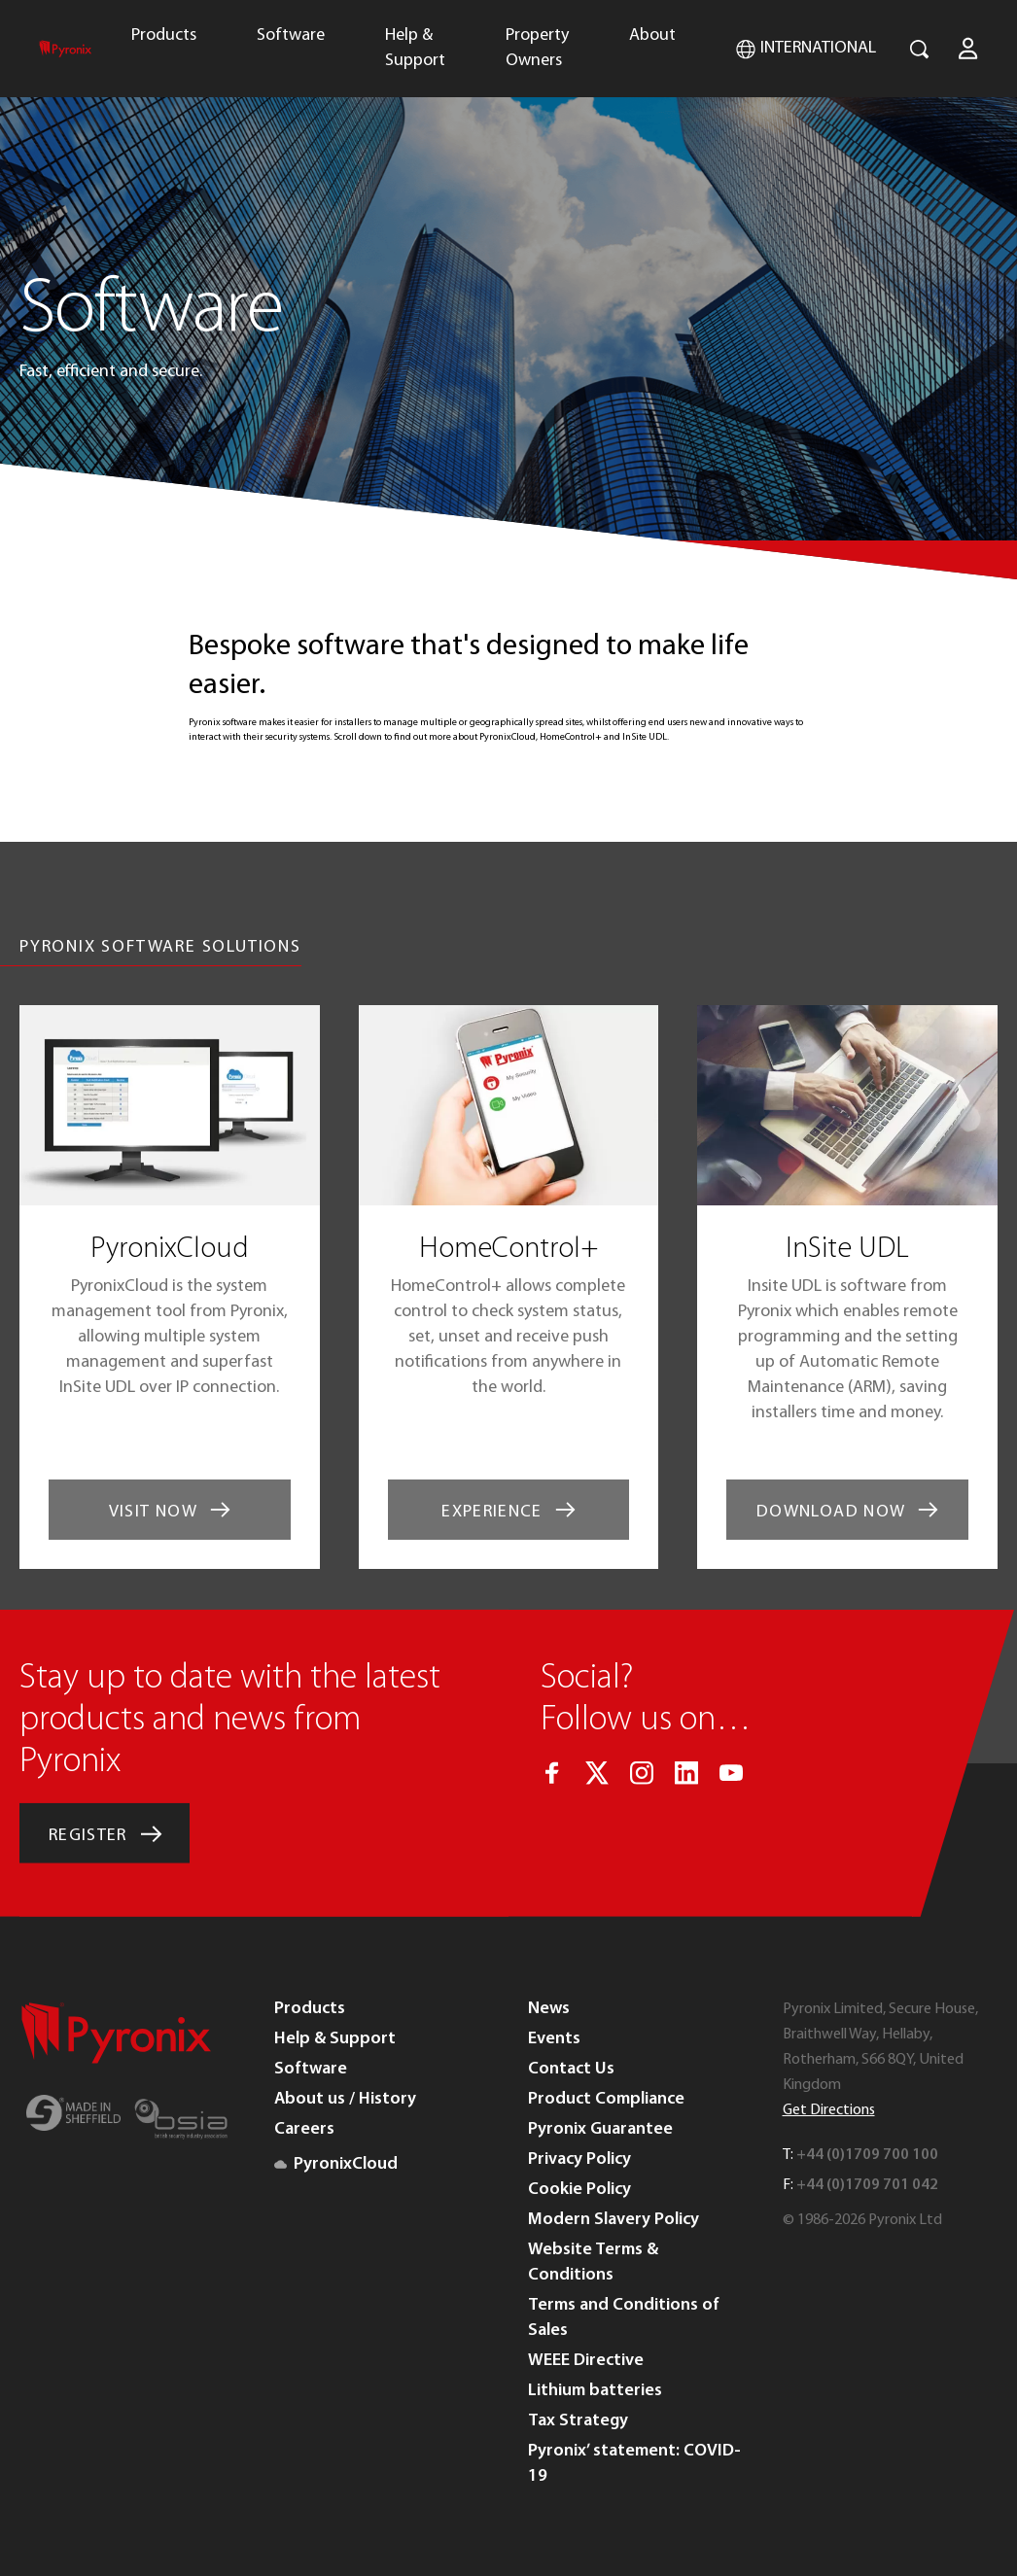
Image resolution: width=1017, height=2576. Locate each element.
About (652, 35)
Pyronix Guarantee (600, 2129)
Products (163, 35)
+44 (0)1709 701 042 (867, 2185)
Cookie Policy (579, 2189)
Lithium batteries (595, 2391)
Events (554, 2039)
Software (291, 35)
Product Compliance (606, 2099)
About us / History (345, 2099)
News (549, 2009)
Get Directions (829, 2110)
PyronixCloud (336, 2164)
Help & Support (415, 48)
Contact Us (571, 2069)
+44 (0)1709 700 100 (867, 2155)
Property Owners (537, 48)
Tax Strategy (578, 2421)
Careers (304, 2129)
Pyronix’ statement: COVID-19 (634, 2464)
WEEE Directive (586, 2360)
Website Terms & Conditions (593, 2262)
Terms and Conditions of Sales (623, 2318)
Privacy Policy (579, 2159)
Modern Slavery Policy (613, 2219)
